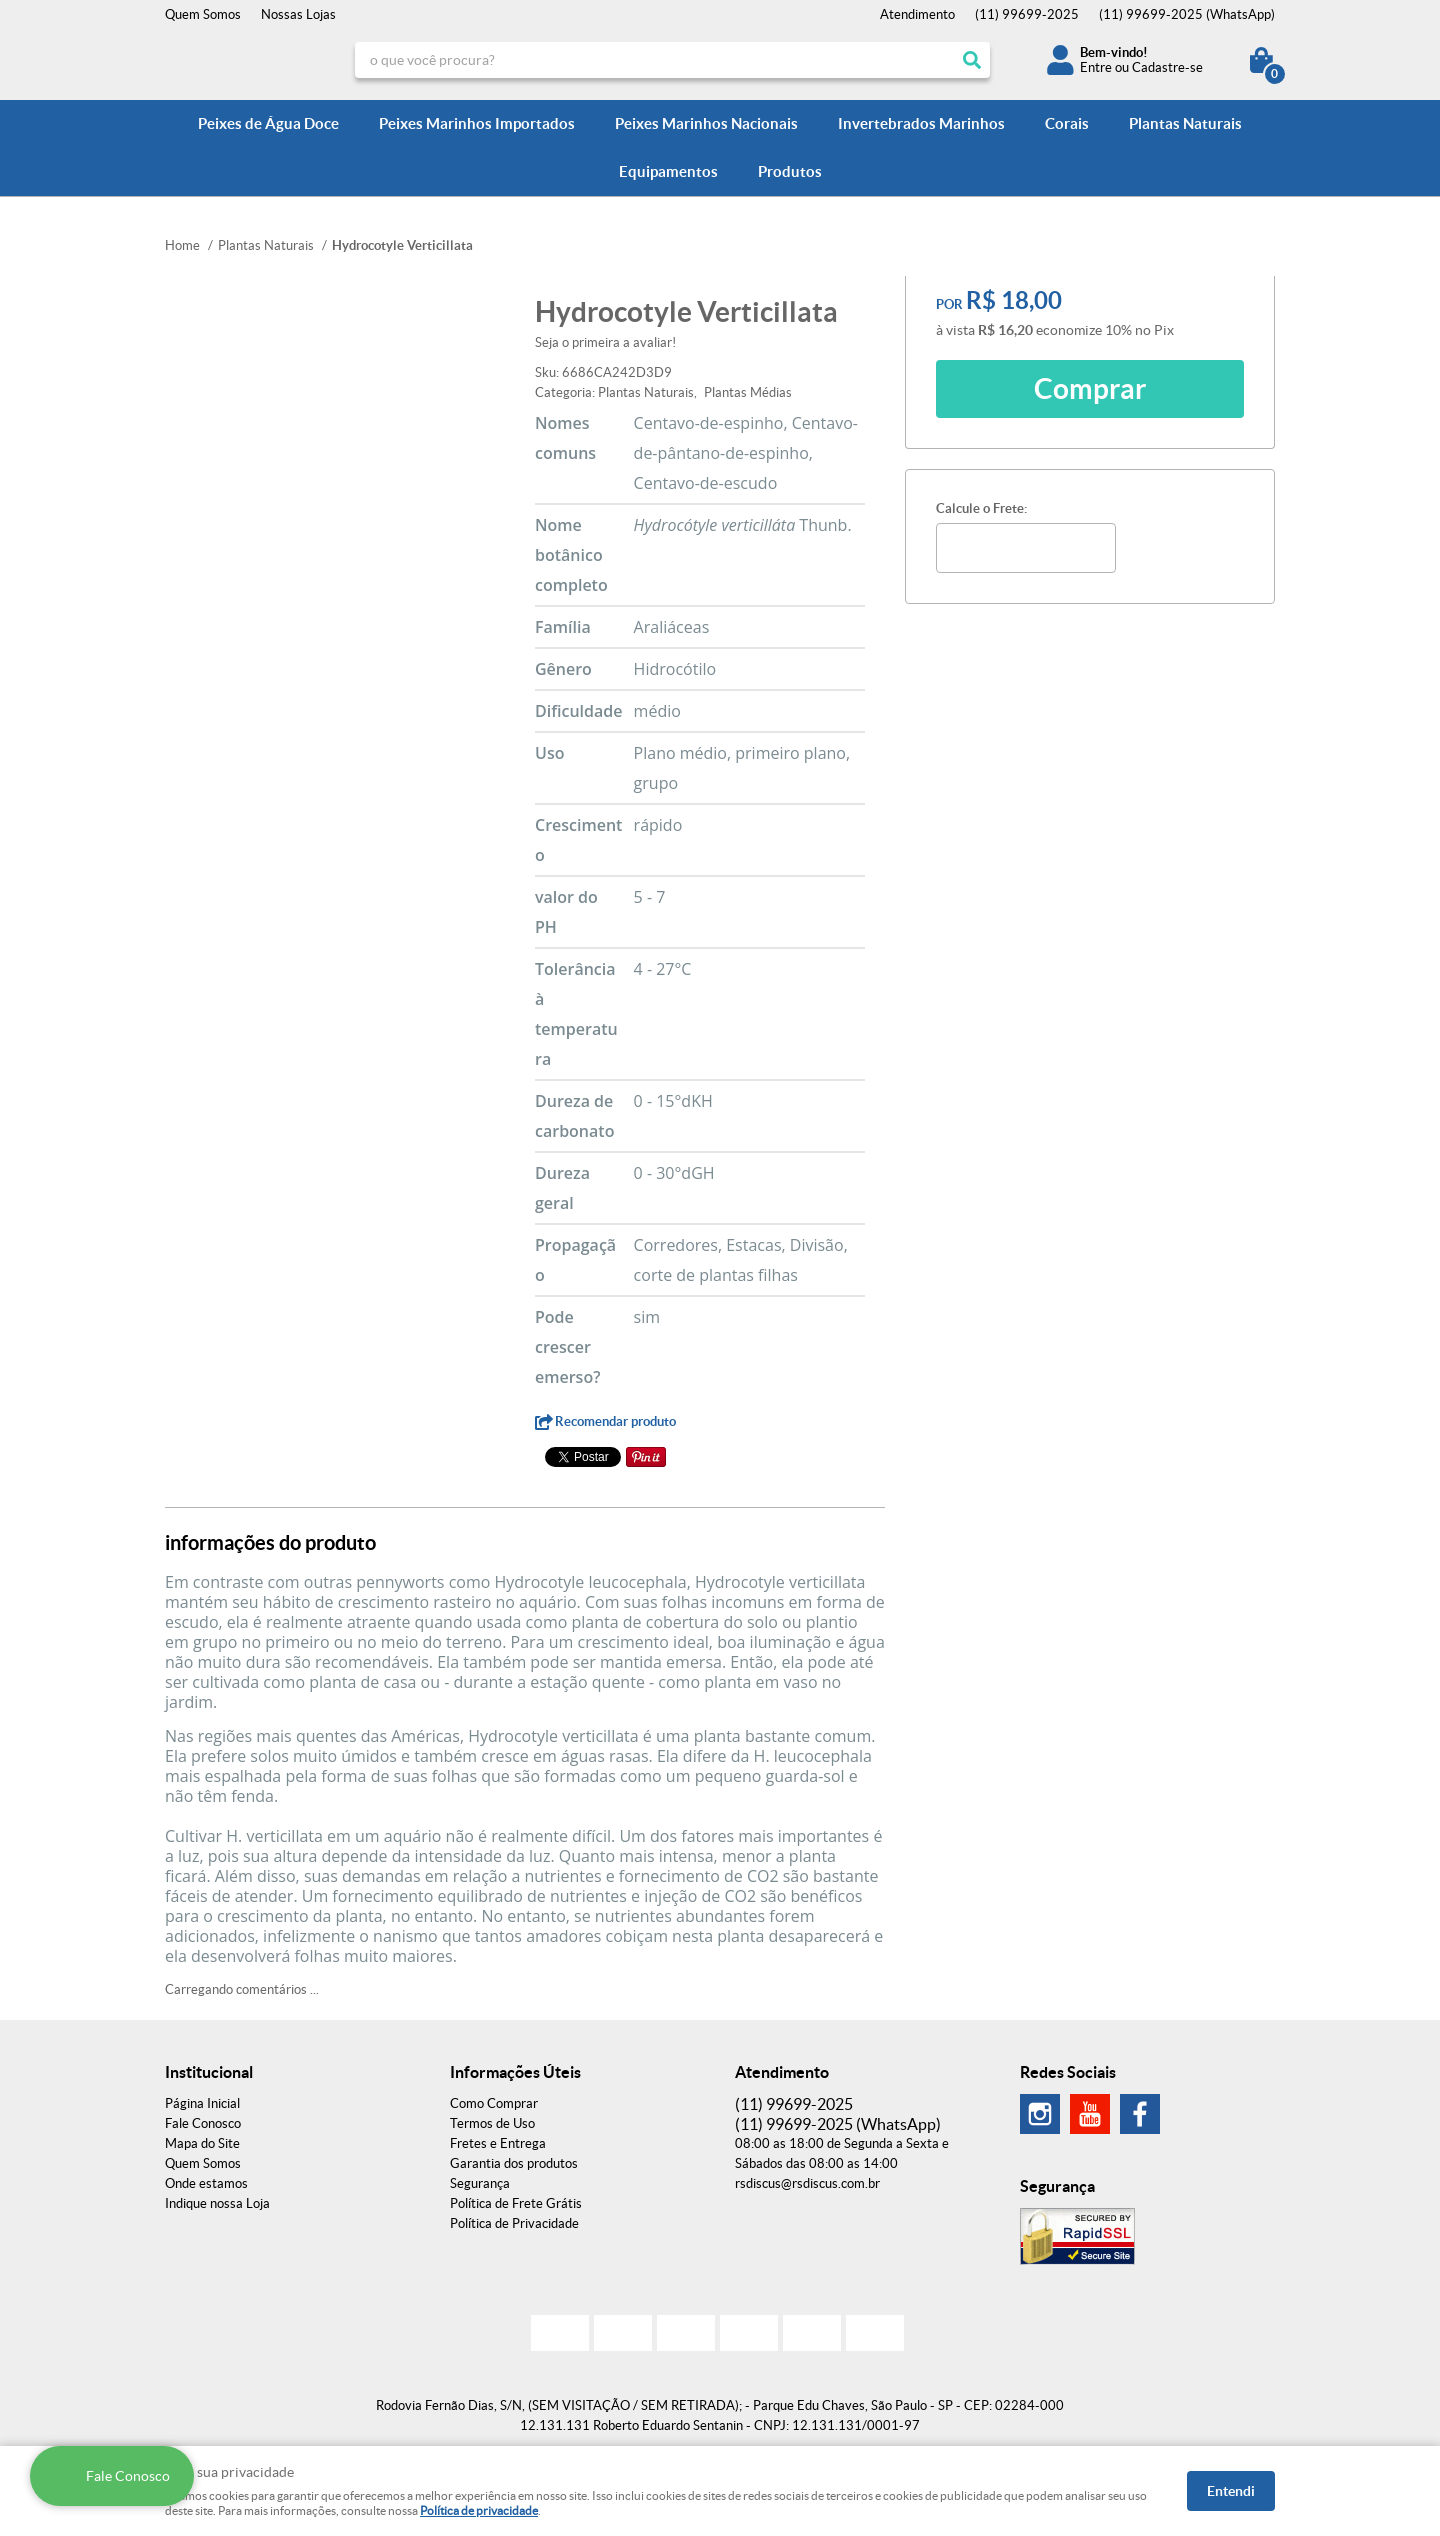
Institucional (209, 2072)
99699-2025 (1027, 14)
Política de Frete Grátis (516, 2203)
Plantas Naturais (1185, 123)
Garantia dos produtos (514, 2163)
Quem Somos (203, 14)
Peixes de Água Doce (268, 123)
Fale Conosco (203, 2123)
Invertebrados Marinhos (921, 123)
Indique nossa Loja (217, 2203)
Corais (1067, 123)
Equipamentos (668, 171)
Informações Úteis (515, 2072)
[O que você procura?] (972, 60)
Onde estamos (206, 2183)
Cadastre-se (1167, 67)
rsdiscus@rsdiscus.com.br (807, 2183)
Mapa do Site (202, 2143)
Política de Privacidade (514, 2223)
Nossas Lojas (298, 14)
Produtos (790, 171)
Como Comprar (494, 2103)
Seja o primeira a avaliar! (605, 342)
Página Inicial (202, 2103)
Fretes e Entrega (498, 2143)
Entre (1096, 67)
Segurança (480, 2183)
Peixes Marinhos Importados (477, 123)
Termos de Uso (492, 2123)
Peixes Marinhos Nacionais (706, 123)
